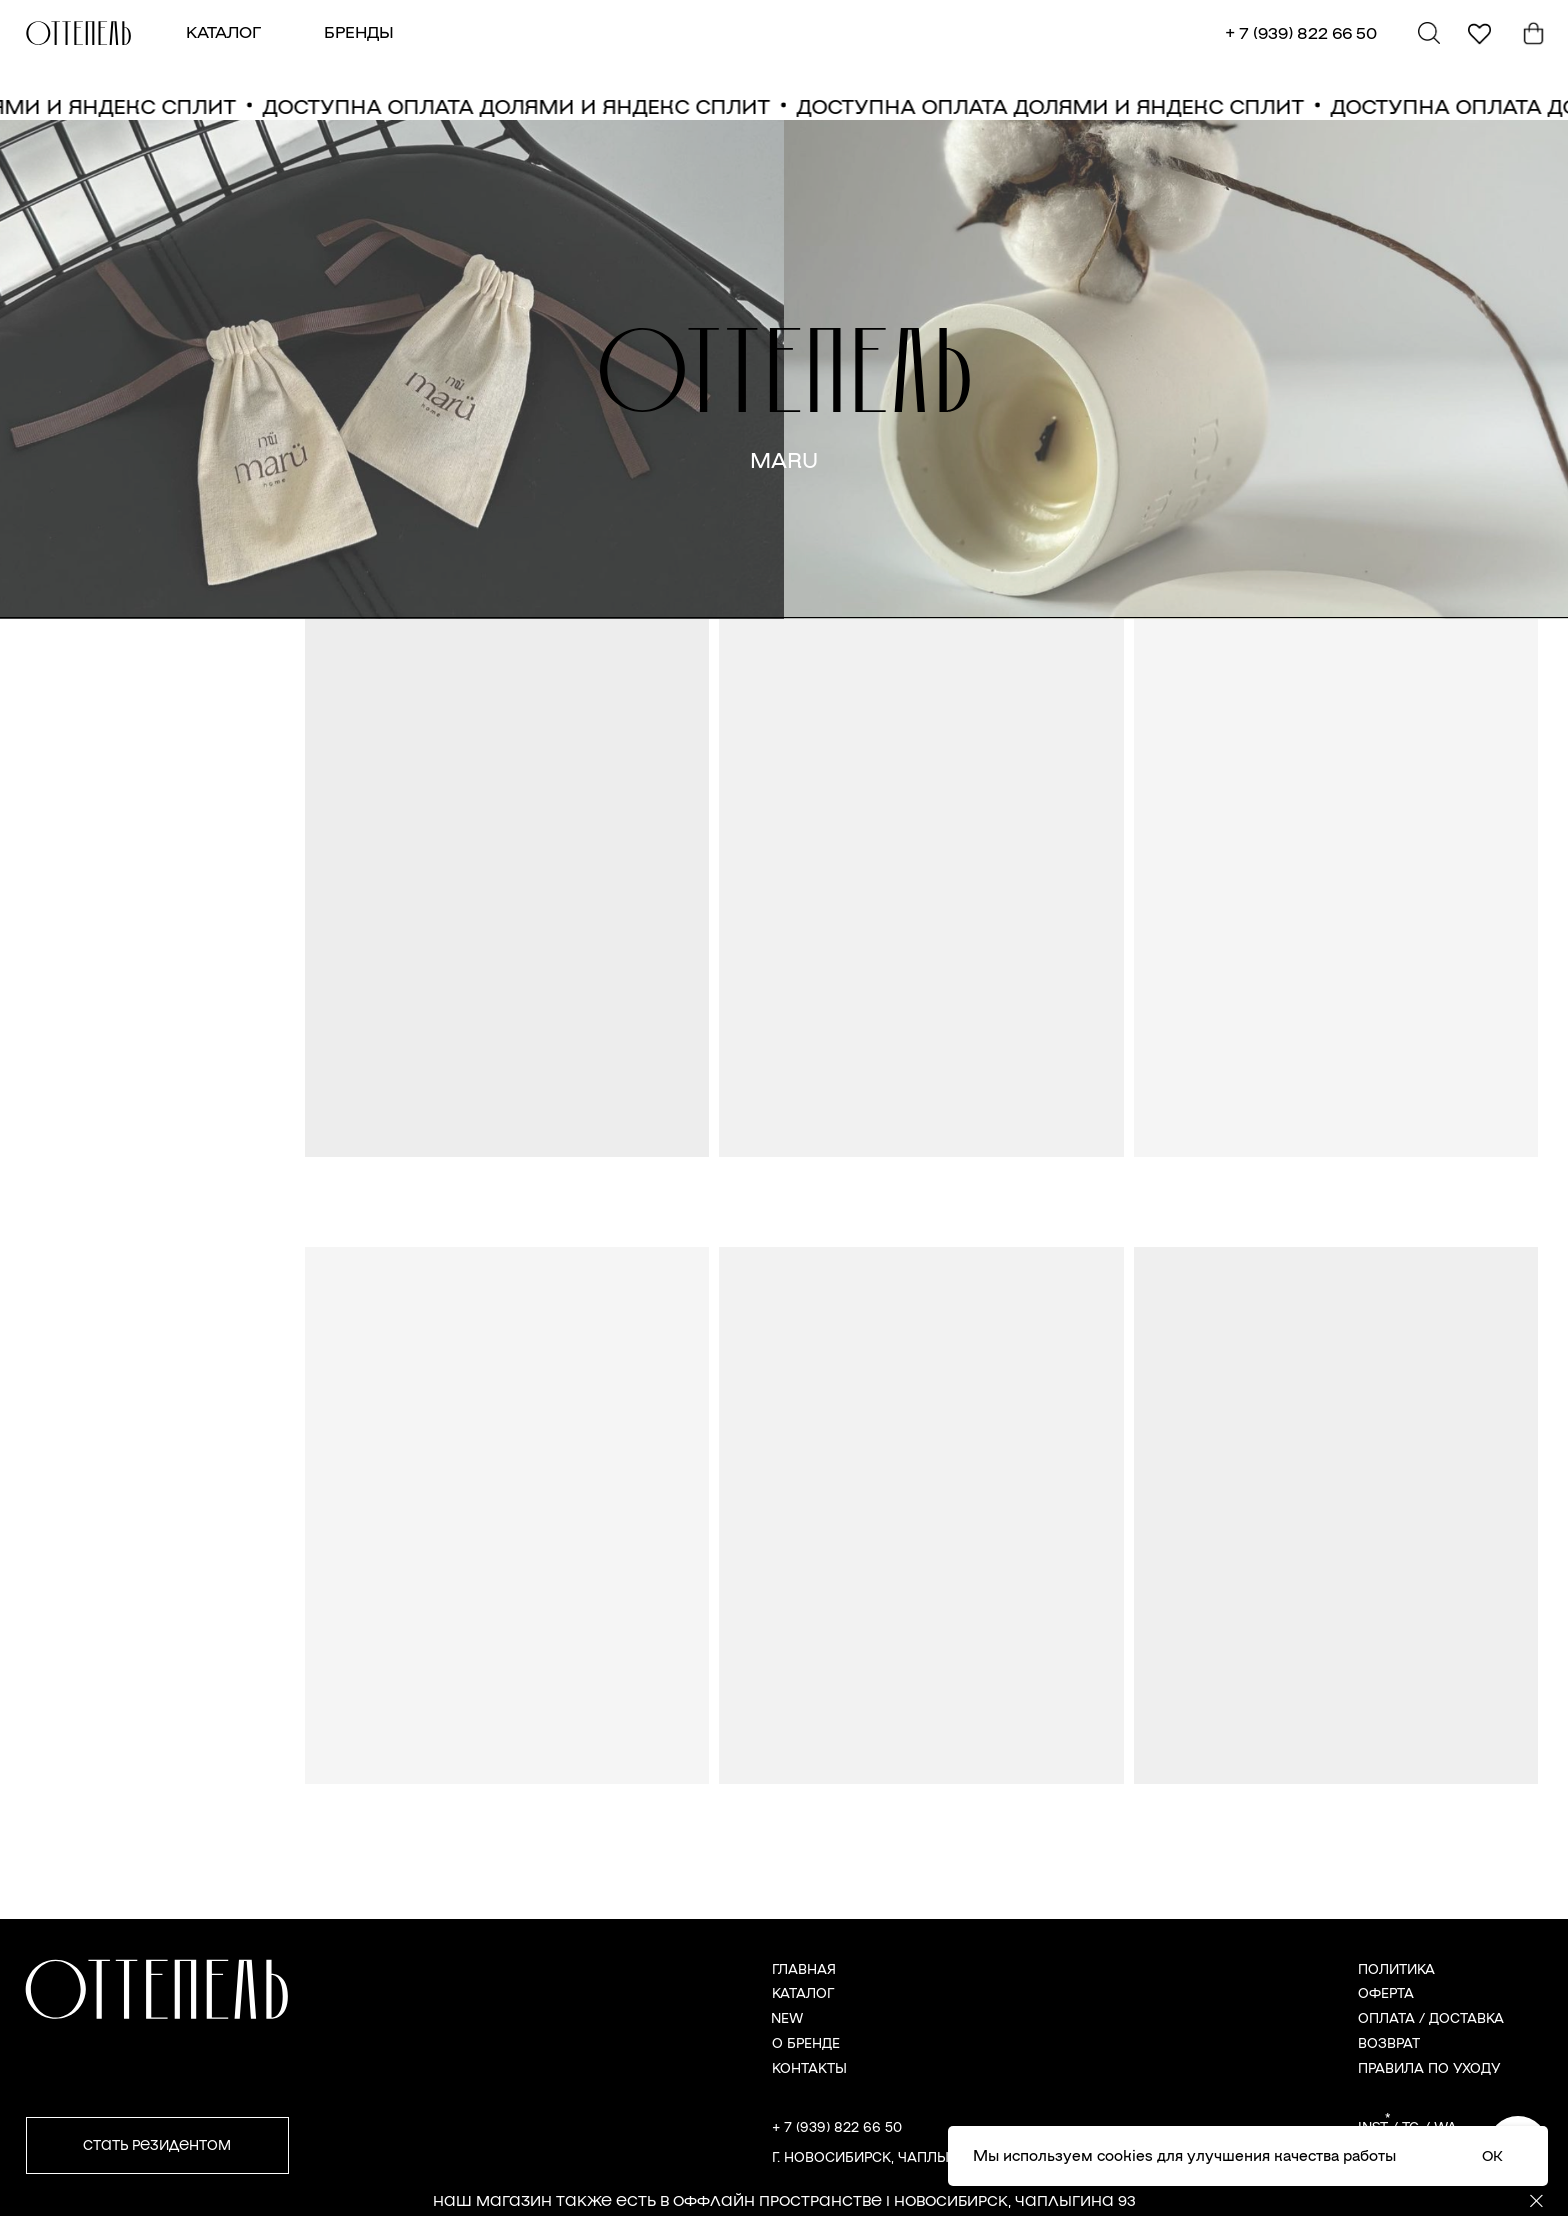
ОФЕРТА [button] (1386, 1992)
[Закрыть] (1536, 2201)
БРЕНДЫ (359, 31)
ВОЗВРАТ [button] (1389, 2042)
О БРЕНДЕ (806, 2042)
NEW (787, 2017)
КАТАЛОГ (223, 31)
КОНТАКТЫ (809, 2067)
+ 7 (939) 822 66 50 (1301, 32)
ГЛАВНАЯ (804, 1968)
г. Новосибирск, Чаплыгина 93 (889, 2156)
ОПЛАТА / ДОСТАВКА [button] (1431, 2017)
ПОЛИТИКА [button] (1396, 1968)
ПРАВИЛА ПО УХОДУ (1429, 2067)
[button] (157, 2146)
